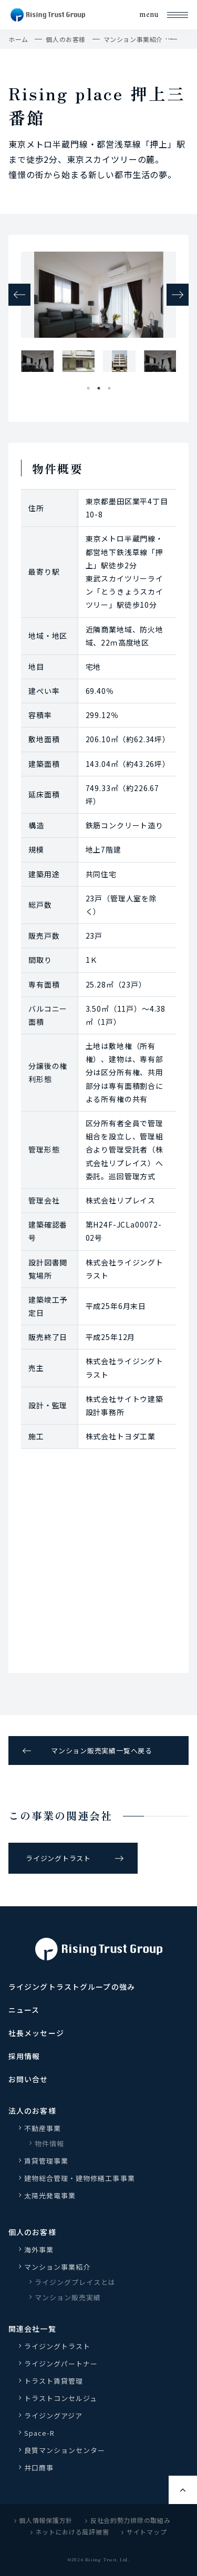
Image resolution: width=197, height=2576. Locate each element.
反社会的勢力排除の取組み (127, 2520)
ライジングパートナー (61, 2364)
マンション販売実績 (68, 2297)
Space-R (39, 2433)
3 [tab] (109, 385)
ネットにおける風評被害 (69, 2531)
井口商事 (39, 2468)
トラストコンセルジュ (60, 2398)
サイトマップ (144, 2531)
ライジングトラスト (58, 1858)
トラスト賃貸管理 (57, 2381)
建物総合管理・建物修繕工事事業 (79, 2178)
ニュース (23, 2009)
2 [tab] (98, 385)
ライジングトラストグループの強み (71, 1986)
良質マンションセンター (64, 2450)
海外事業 (39, 2250)
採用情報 (24, 2056)
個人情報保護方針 (43, 2520)
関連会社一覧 (32, 2328)
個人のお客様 (66, 39)
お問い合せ (28, 2079)
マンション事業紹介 (133, 39)
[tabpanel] (37, 361)
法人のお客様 (32, 2110)
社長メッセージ (36, 2033)
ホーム (18, 39)
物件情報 (49, 2143)
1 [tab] (88, 385)
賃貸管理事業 (46, 2161)
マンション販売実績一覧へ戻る (101, 1751)
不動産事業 (42, 2128)
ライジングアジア (53, 2416)
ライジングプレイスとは (75, 2282)
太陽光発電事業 (50, 2195)
